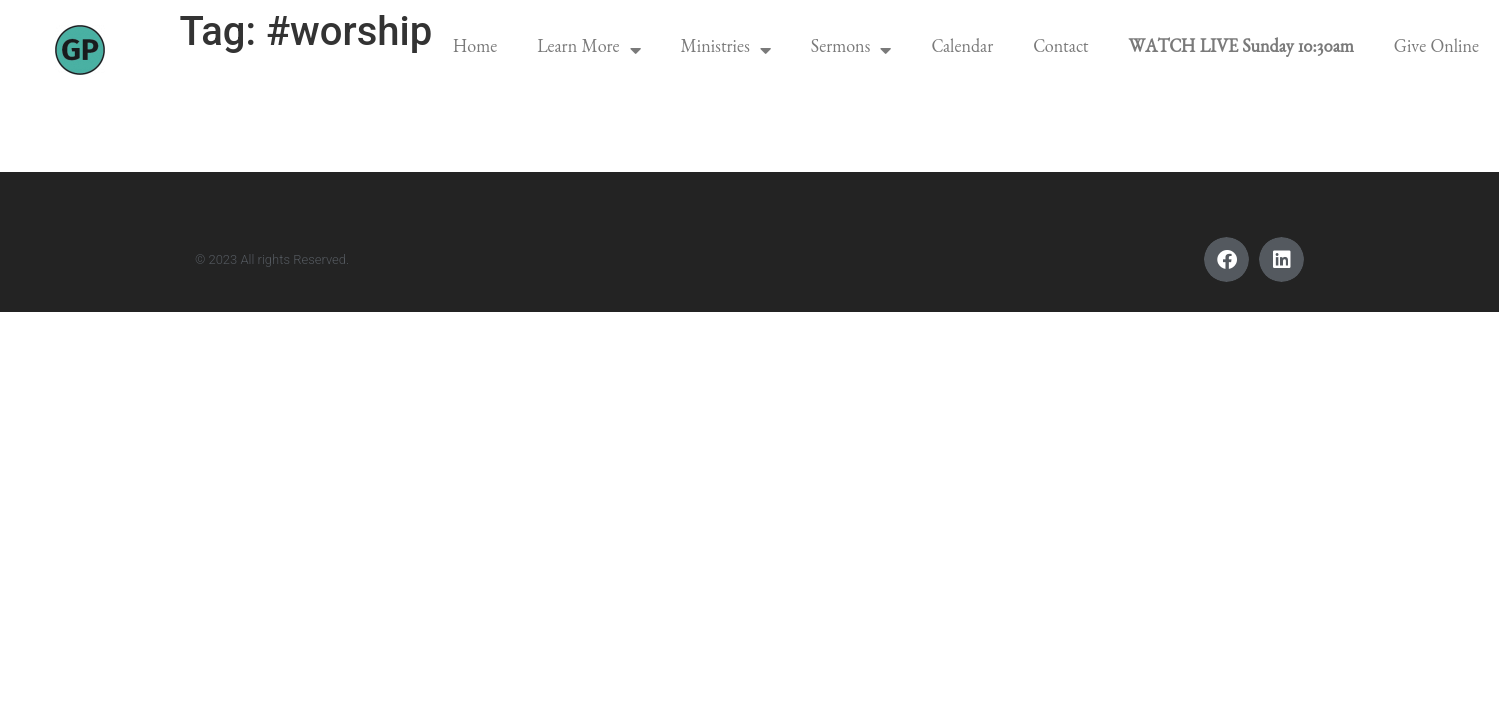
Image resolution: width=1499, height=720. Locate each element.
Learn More (588, 50)
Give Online (1436, 50)
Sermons (851, 50)
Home (475, 50)
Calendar (962, 50)
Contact (1060, 50)
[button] (1226, 259)
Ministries (726, 50)
